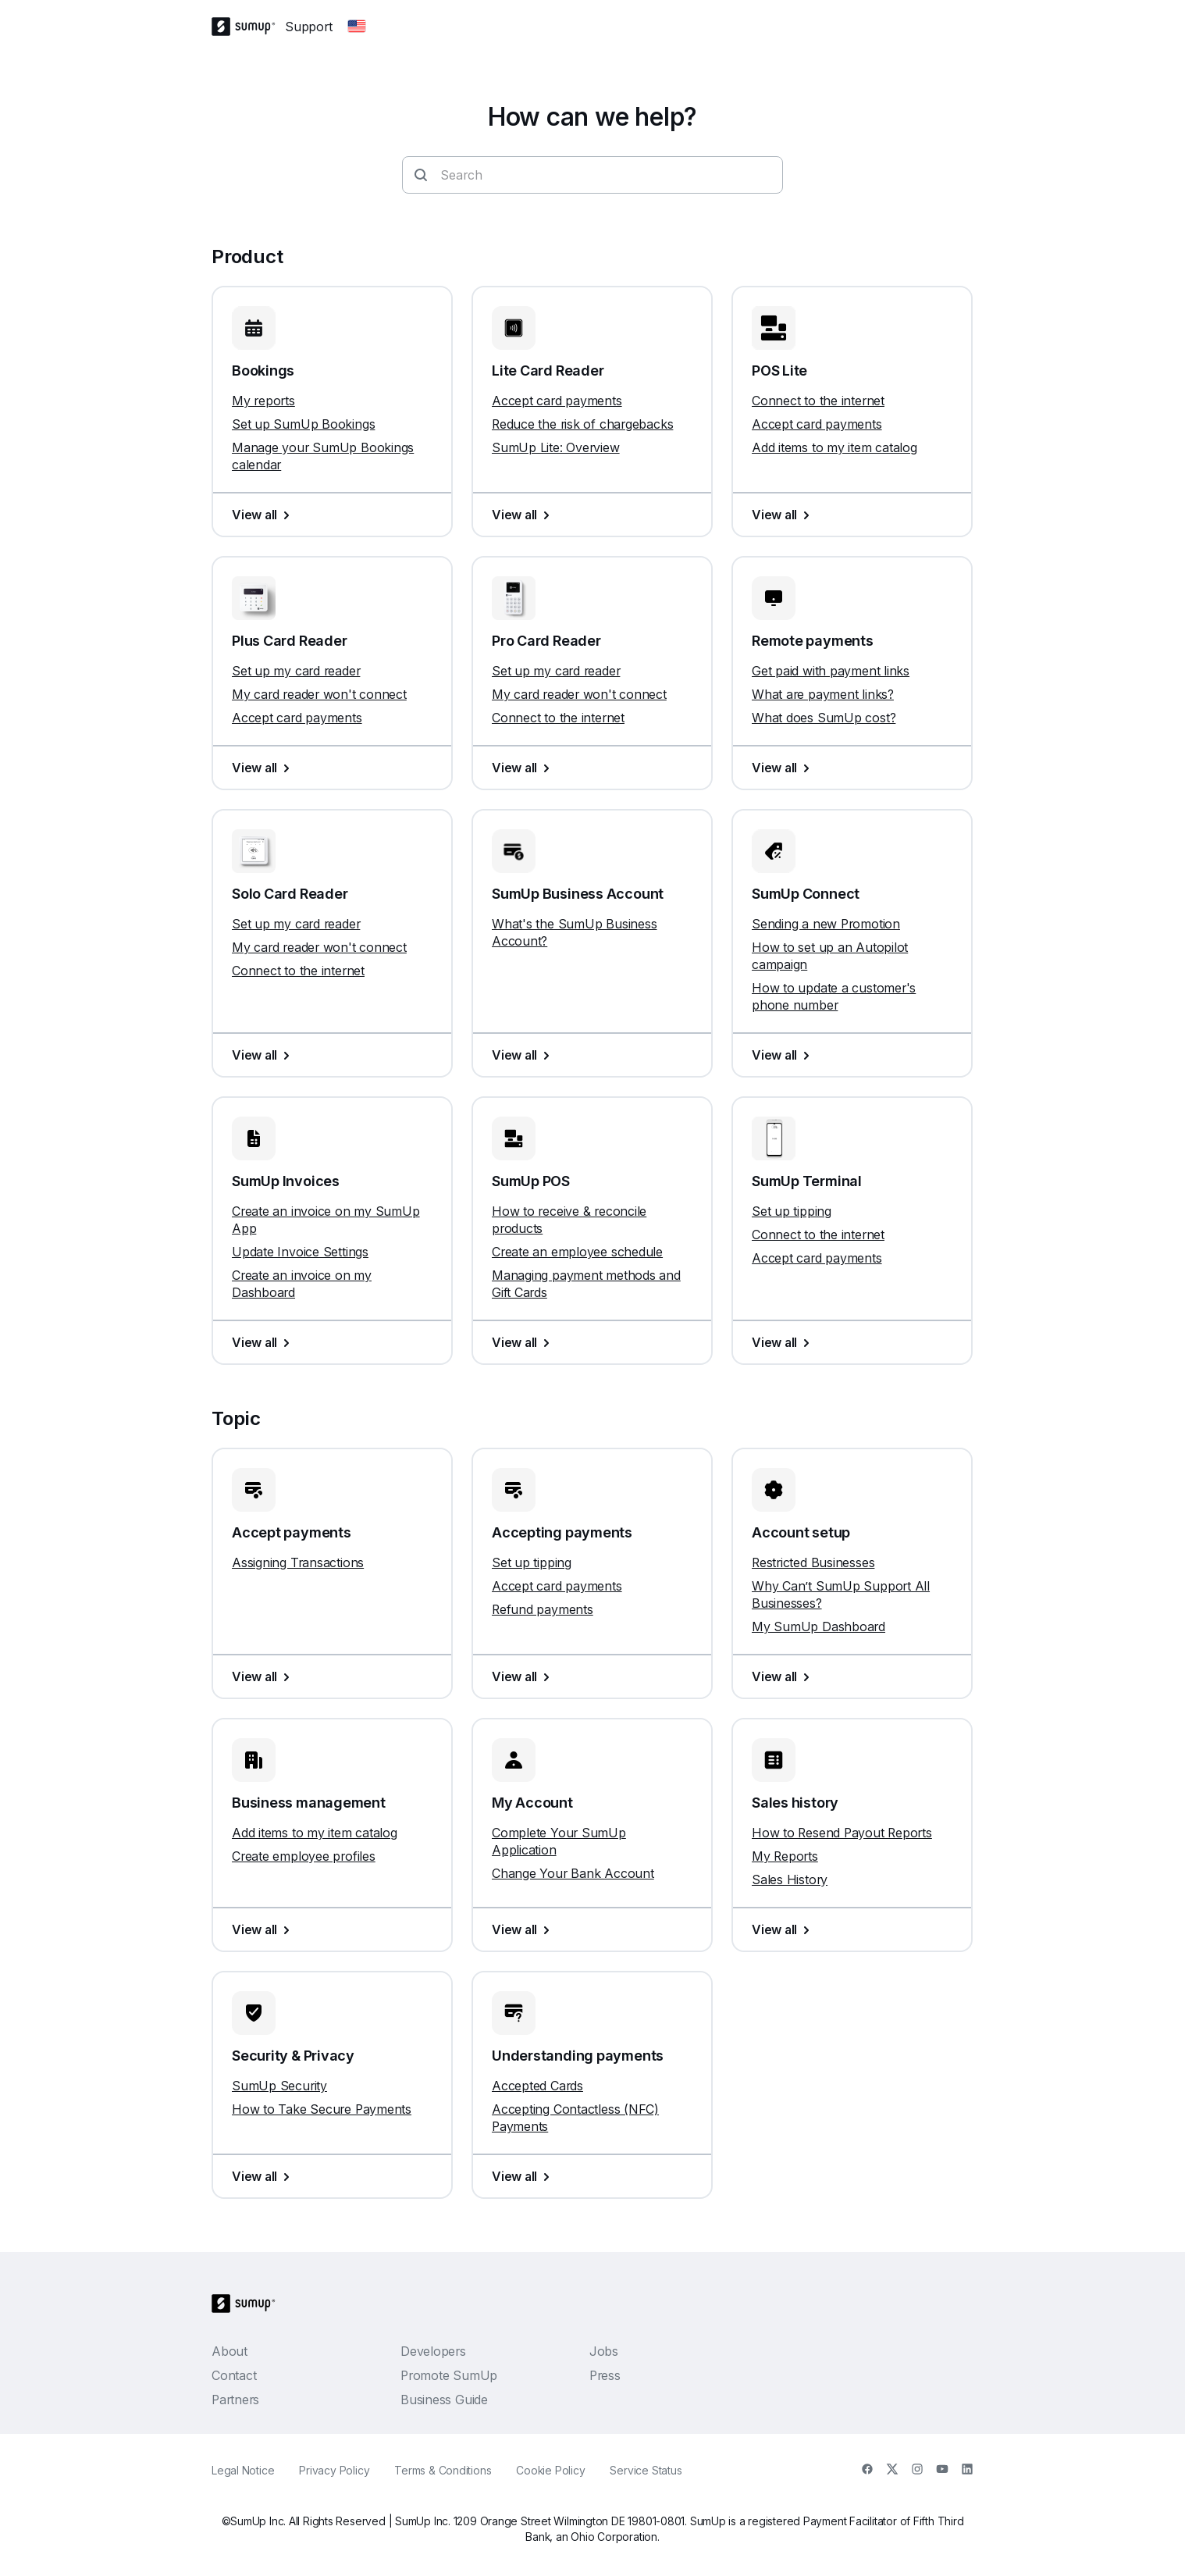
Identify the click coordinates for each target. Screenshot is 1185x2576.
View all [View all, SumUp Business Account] (524, 1055)
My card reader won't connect (319, 694)
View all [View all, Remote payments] (784, 767)
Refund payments (542, 1609)
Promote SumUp (448, 2375)
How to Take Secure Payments (321, 2109)
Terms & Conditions (442, 2470)
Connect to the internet (818, 400)
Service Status (645, 2470)
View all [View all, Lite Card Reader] (524, 514)
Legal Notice (243, 2470)
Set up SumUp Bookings (303, 424)
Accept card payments (557, 400)
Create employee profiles (303, 1856)
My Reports (785, 1856)
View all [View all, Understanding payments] (524, 2176)
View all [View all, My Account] (524, 1929)
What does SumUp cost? (823, 717)
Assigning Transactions (298, 1562)
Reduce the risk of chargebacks (582, 424)
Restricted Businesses (813, 1562)
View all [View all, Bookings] (264, 514)
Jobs (603, 2351)
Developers (433, 2351)
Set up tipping (791, 1211)
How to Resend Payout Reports (842, 1832)
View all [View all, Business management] (264, 1929)
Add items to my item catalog (834, 447)
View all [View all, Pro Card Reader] (524, 767)
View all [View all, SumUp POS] (524, 1342)
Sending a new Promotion (826, 924)
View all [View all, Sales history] (784, 1929)
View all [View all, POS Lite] (784, 514)
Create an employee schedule (577, 1251)
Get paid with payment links (830, 671)
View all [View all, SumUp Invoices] (264, 1342)
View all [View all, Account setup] (784, 1676)
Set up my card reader (296, 671)
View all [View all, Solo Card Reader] (264, 1055)
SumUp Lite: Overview (556, 447)
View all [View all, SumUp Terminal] (784, 1342)
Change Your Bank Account (573, 1873)
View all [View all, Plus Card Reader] (264, 767)
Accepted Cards (537, 2085)
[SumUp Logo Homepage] (248, 26)
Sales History (789, 1879)
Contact (234, 2375)
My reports (263, 400)
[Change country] (356, 26)
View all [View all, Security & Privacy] (264, 2176)
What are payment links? (823, 694)
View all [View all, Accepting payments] (524, 1676)
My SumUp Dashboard (818, 1626)
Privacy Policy (334, 2470)
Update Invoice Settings (300, 1251)
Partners (235, 2399)
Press (605, 2375)
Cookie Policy (550, 2470)
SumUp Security (279, 2085)
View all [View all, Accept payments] (264, 1676)
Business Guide (444, 2399)
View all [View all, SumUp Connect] (784, 1055)
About (229, 2351)
